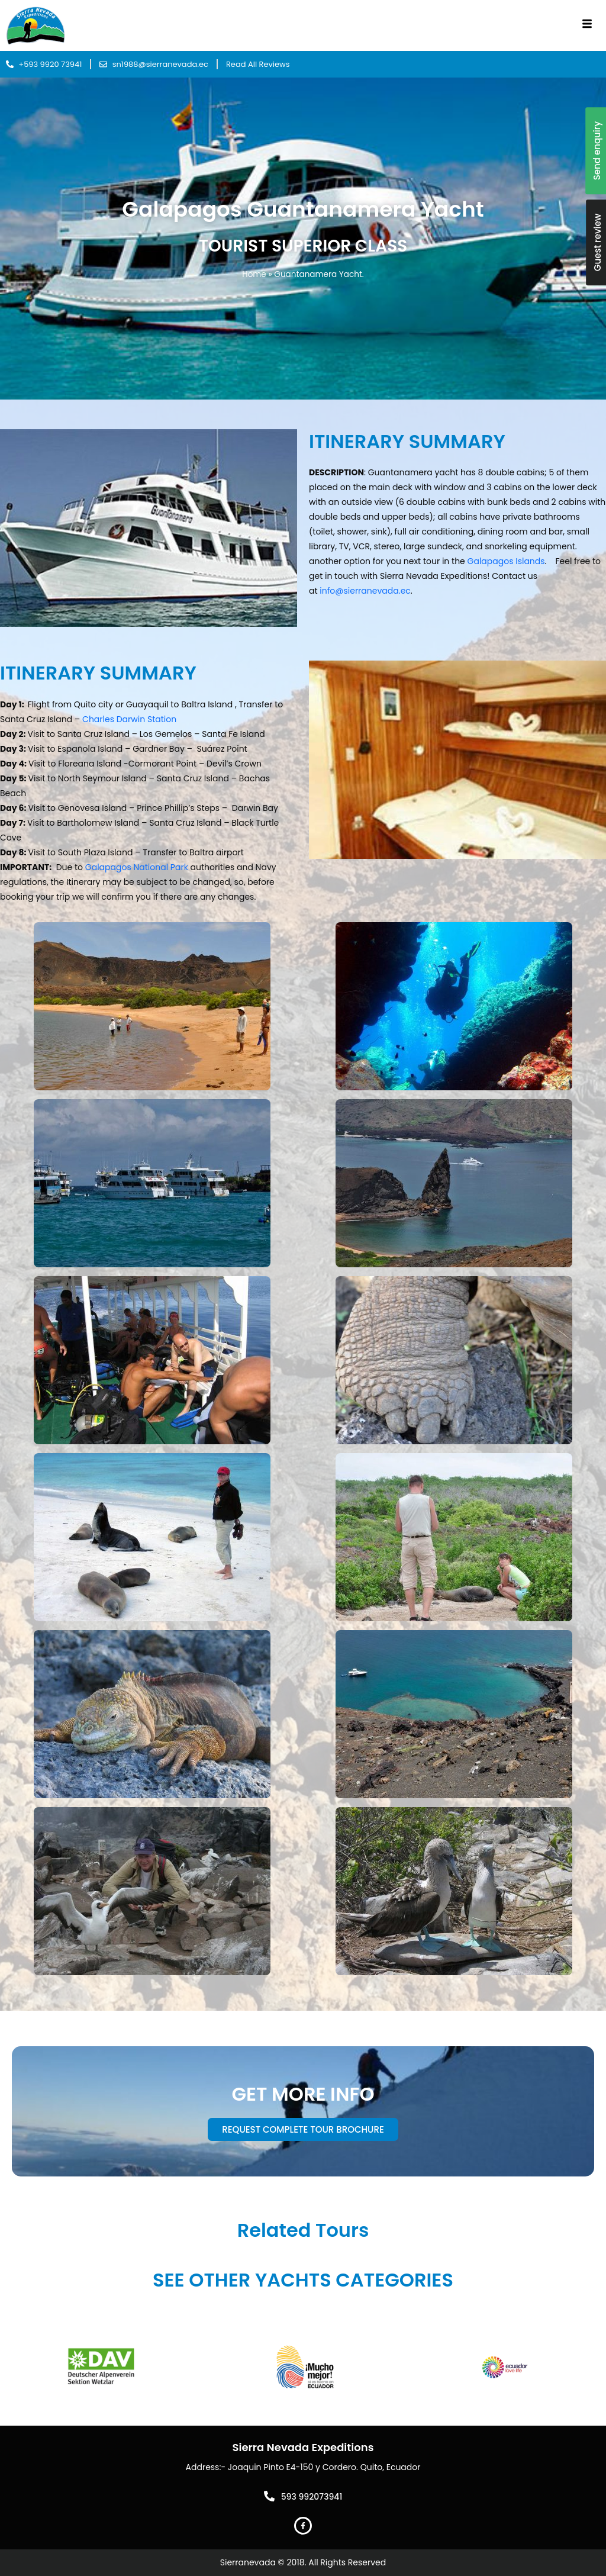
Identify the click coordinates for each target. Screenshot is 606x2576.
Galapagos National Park (136, 867)
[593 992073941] (269, 2496)
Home (254, 274)
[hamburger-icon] (586, 25)
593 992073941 (312, 2497)
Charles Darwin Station (129, 719)
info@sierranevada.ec (365, 591)
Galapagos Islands (506, 561)
